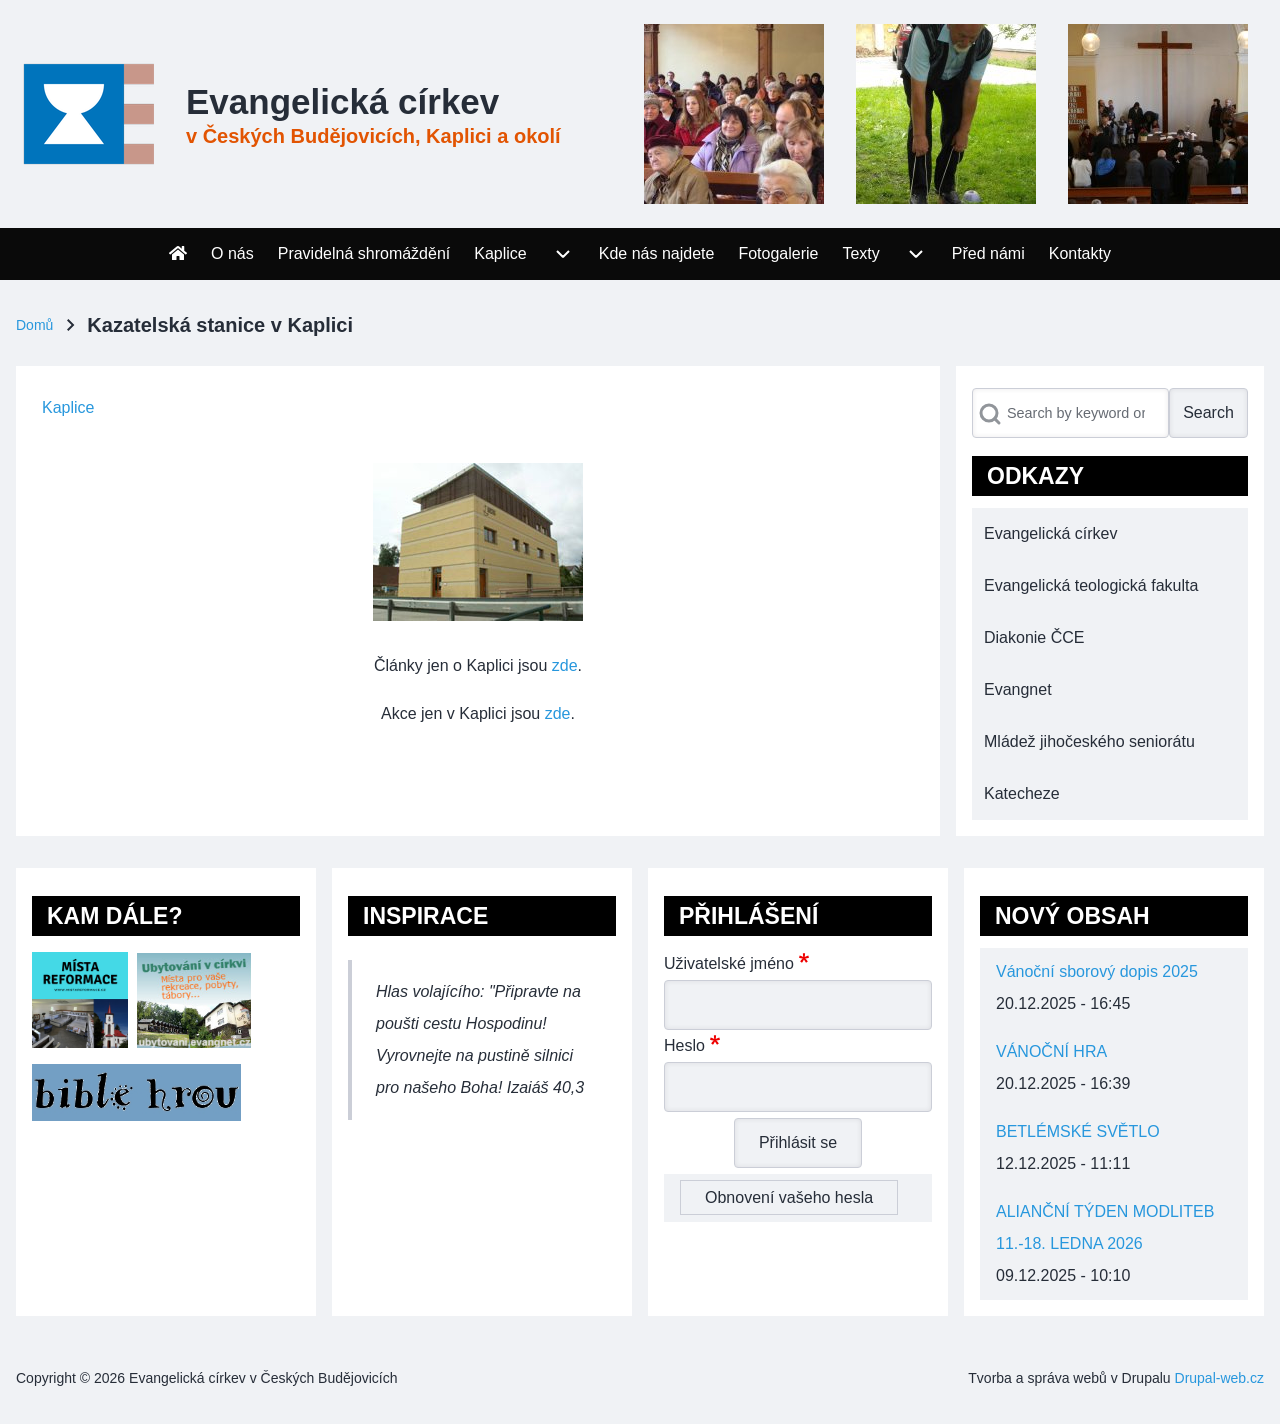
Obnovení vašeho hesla (789, 1197)
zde (565, 665)
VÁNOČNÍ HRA (1051, 1051)
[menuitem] (178, 254)
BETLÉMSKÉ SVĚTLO (1078, 1131)
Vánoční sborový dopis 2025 (1097, 971)
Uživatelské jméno (729, 963)
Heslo (684, 1045)
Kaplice (68, 407)
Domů (34, 325)
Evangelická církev (342, 101)
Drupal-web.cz (1219, 1378)
